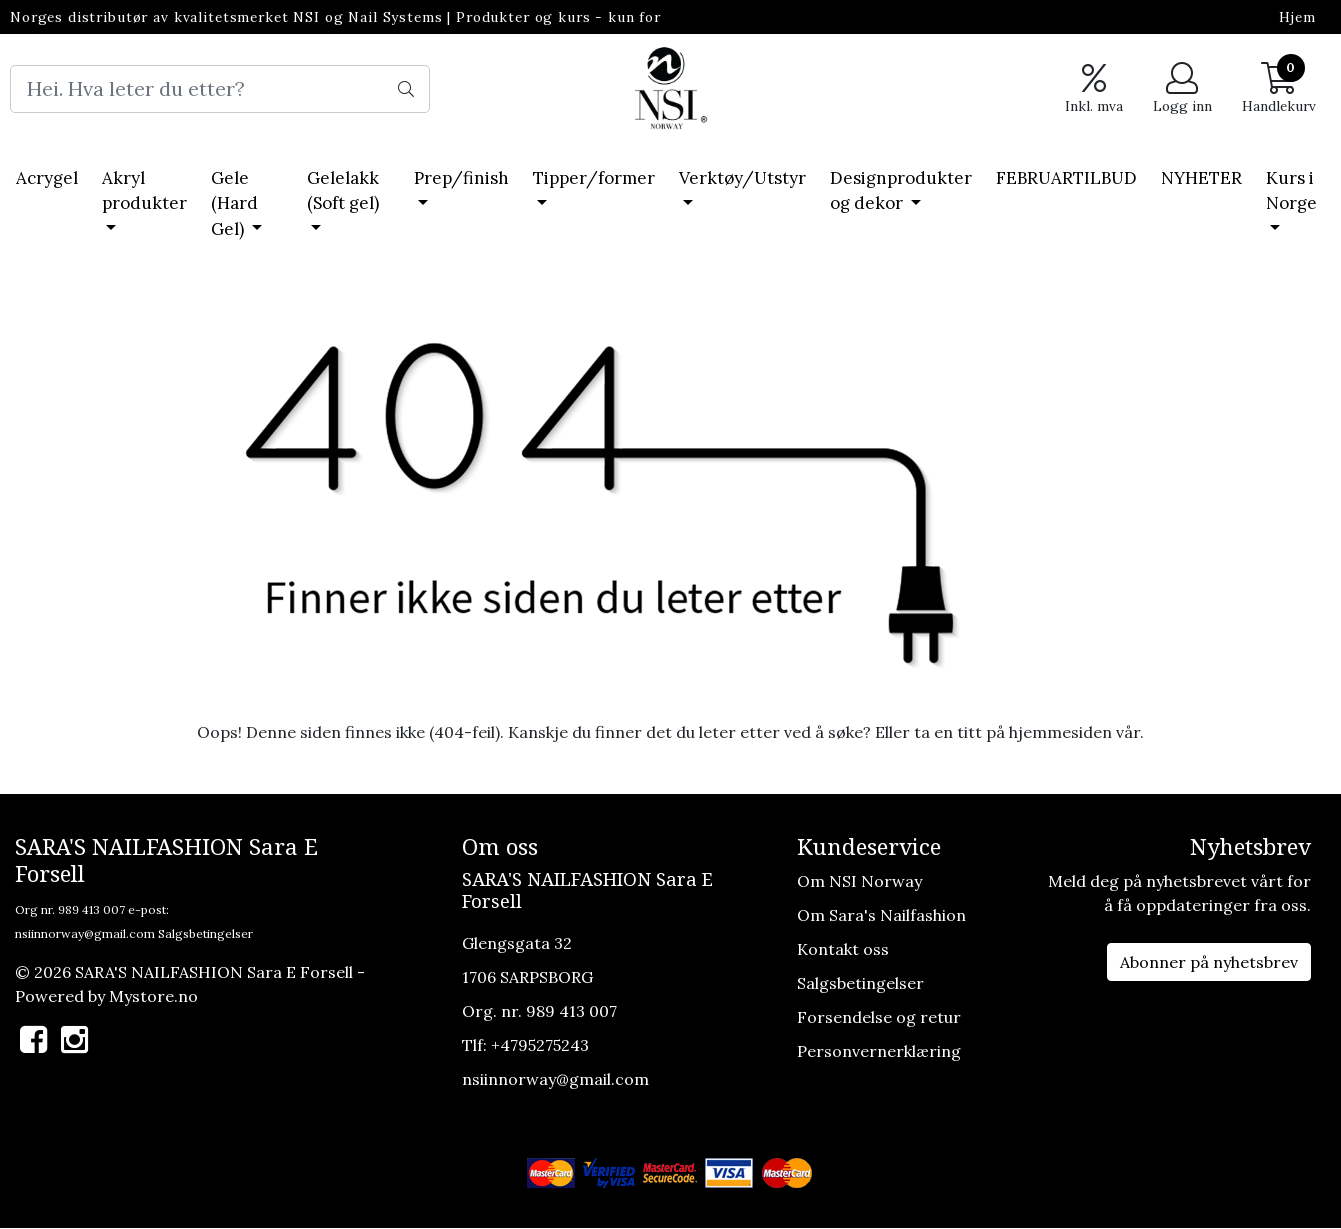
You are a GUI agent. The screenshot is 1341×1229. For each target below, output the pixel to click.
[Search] (220, 89)
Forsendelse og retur (879, 1017)
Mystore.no (153, 996)
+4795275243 (540, 1045)
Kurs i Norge (1291, 191)
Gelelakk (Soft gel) (343, 191)
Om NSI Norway (859, 881)
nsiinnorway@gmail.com (85, 933)
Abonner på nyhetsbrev (1209, 962)
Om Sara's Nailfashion (881, 915)
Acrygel (47, 178)
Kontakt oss (843, 949)
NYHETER (1201, 178)
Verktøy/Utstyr (742, 178)
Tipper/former (594, 178)
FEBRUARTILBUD (1066, 178)
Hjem (1297, 17)
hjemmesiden (1060, 732)
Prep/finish (461, 178)
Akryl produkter (144, 191)
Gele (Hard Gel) (234, 203)
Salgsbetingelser (205, 933)
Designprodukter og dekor (901, 191)
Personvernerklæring (879, 1051)
